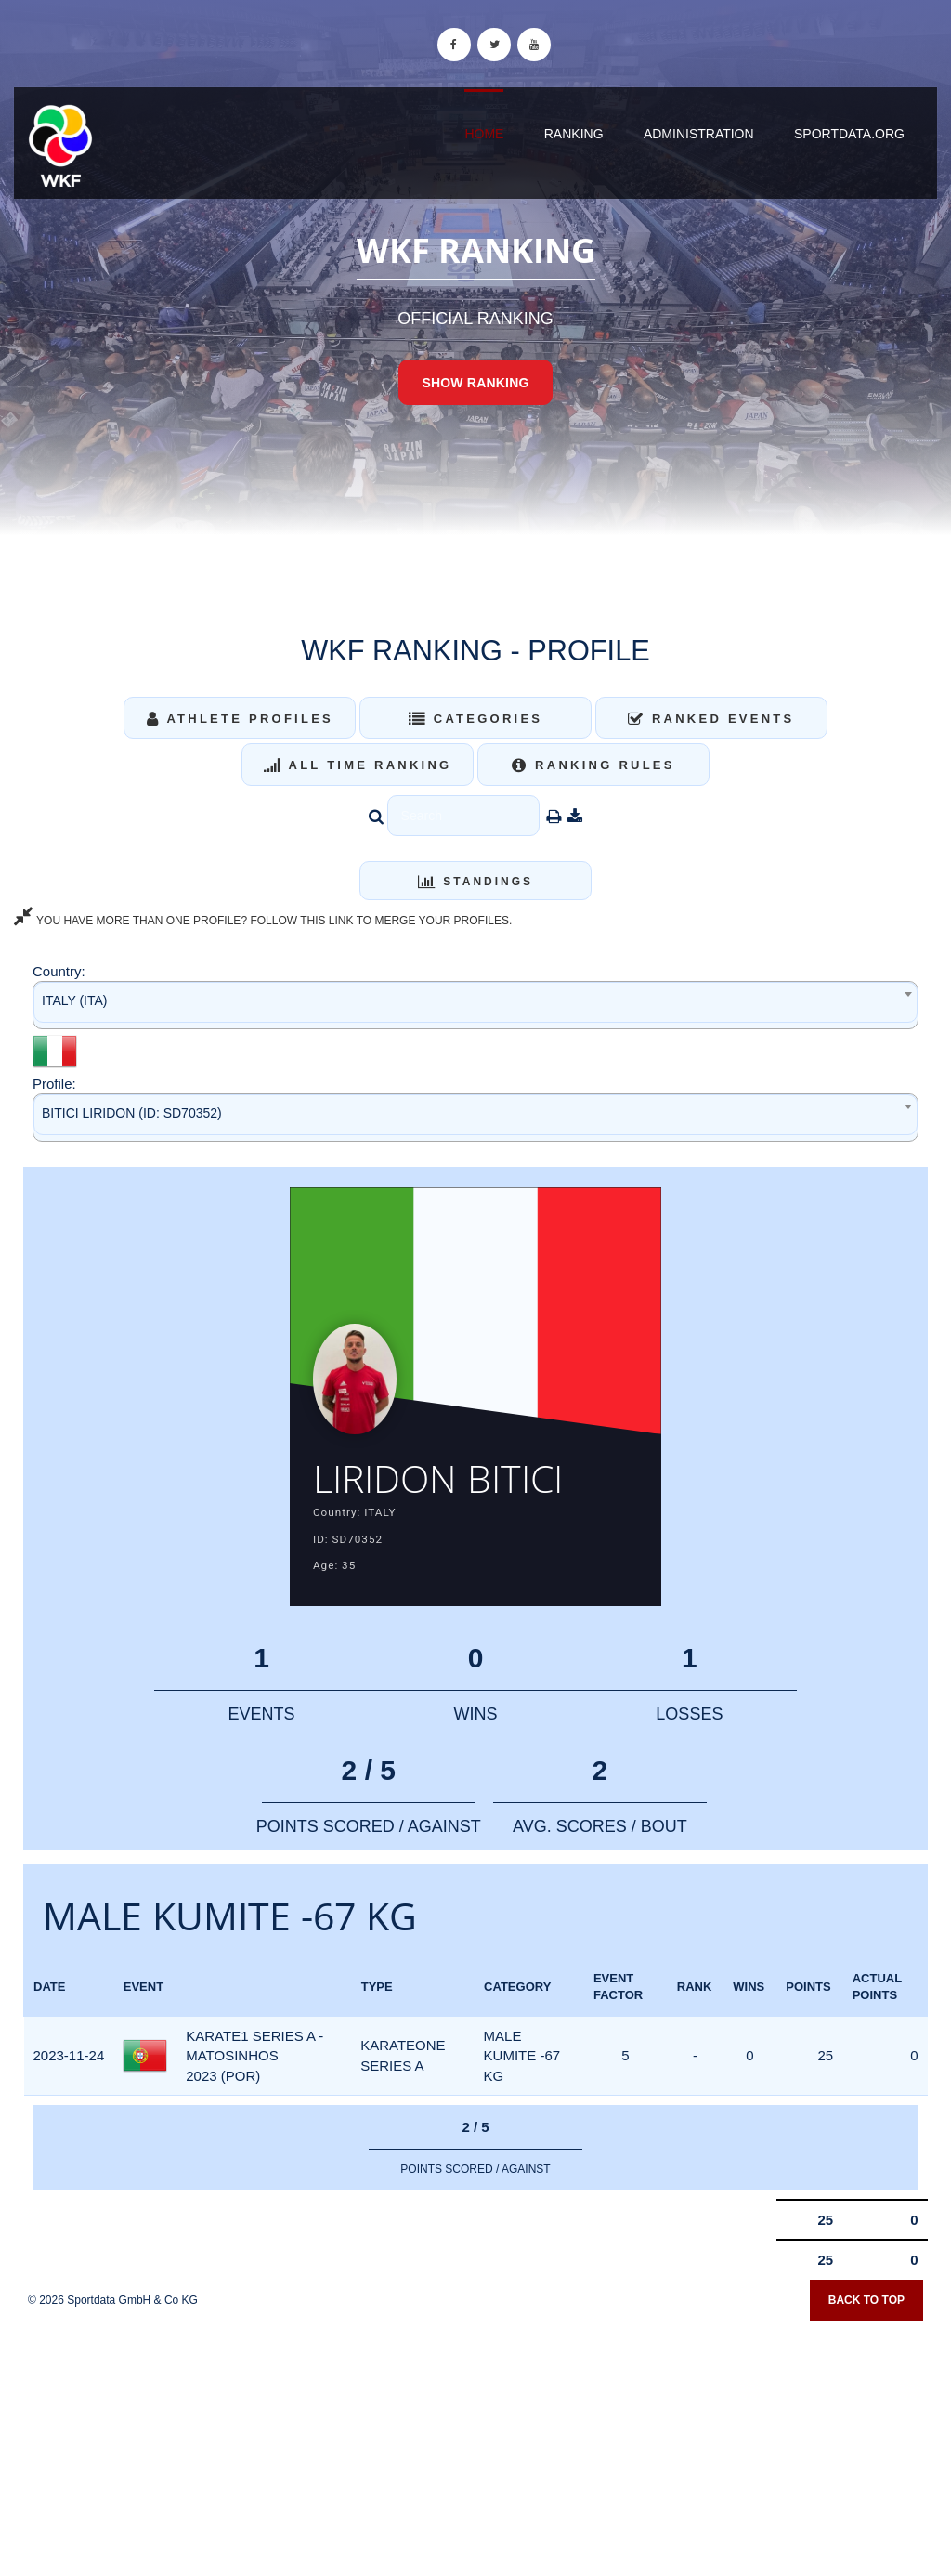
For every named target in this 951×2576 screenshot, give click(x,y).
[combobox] (475, 1004)
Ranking (574, 133)
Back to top (866, 2300)
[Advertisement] (475, 2442)
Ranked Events (711, 719)
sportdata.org (849, 133)
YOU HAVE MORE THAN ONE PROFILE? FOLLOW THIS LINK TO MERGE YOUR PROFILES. (263, 920)
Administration (699, 133)
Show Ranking (475, 382)
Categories (476, 719)
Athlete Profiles (240, 719)
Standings (475, 881)
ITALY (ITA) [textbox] (75, 1000)
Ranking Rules (593, 765)
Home (483, 133)
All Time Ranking (358, 765)
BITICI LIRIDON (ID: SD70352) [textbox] (132, 1112)
